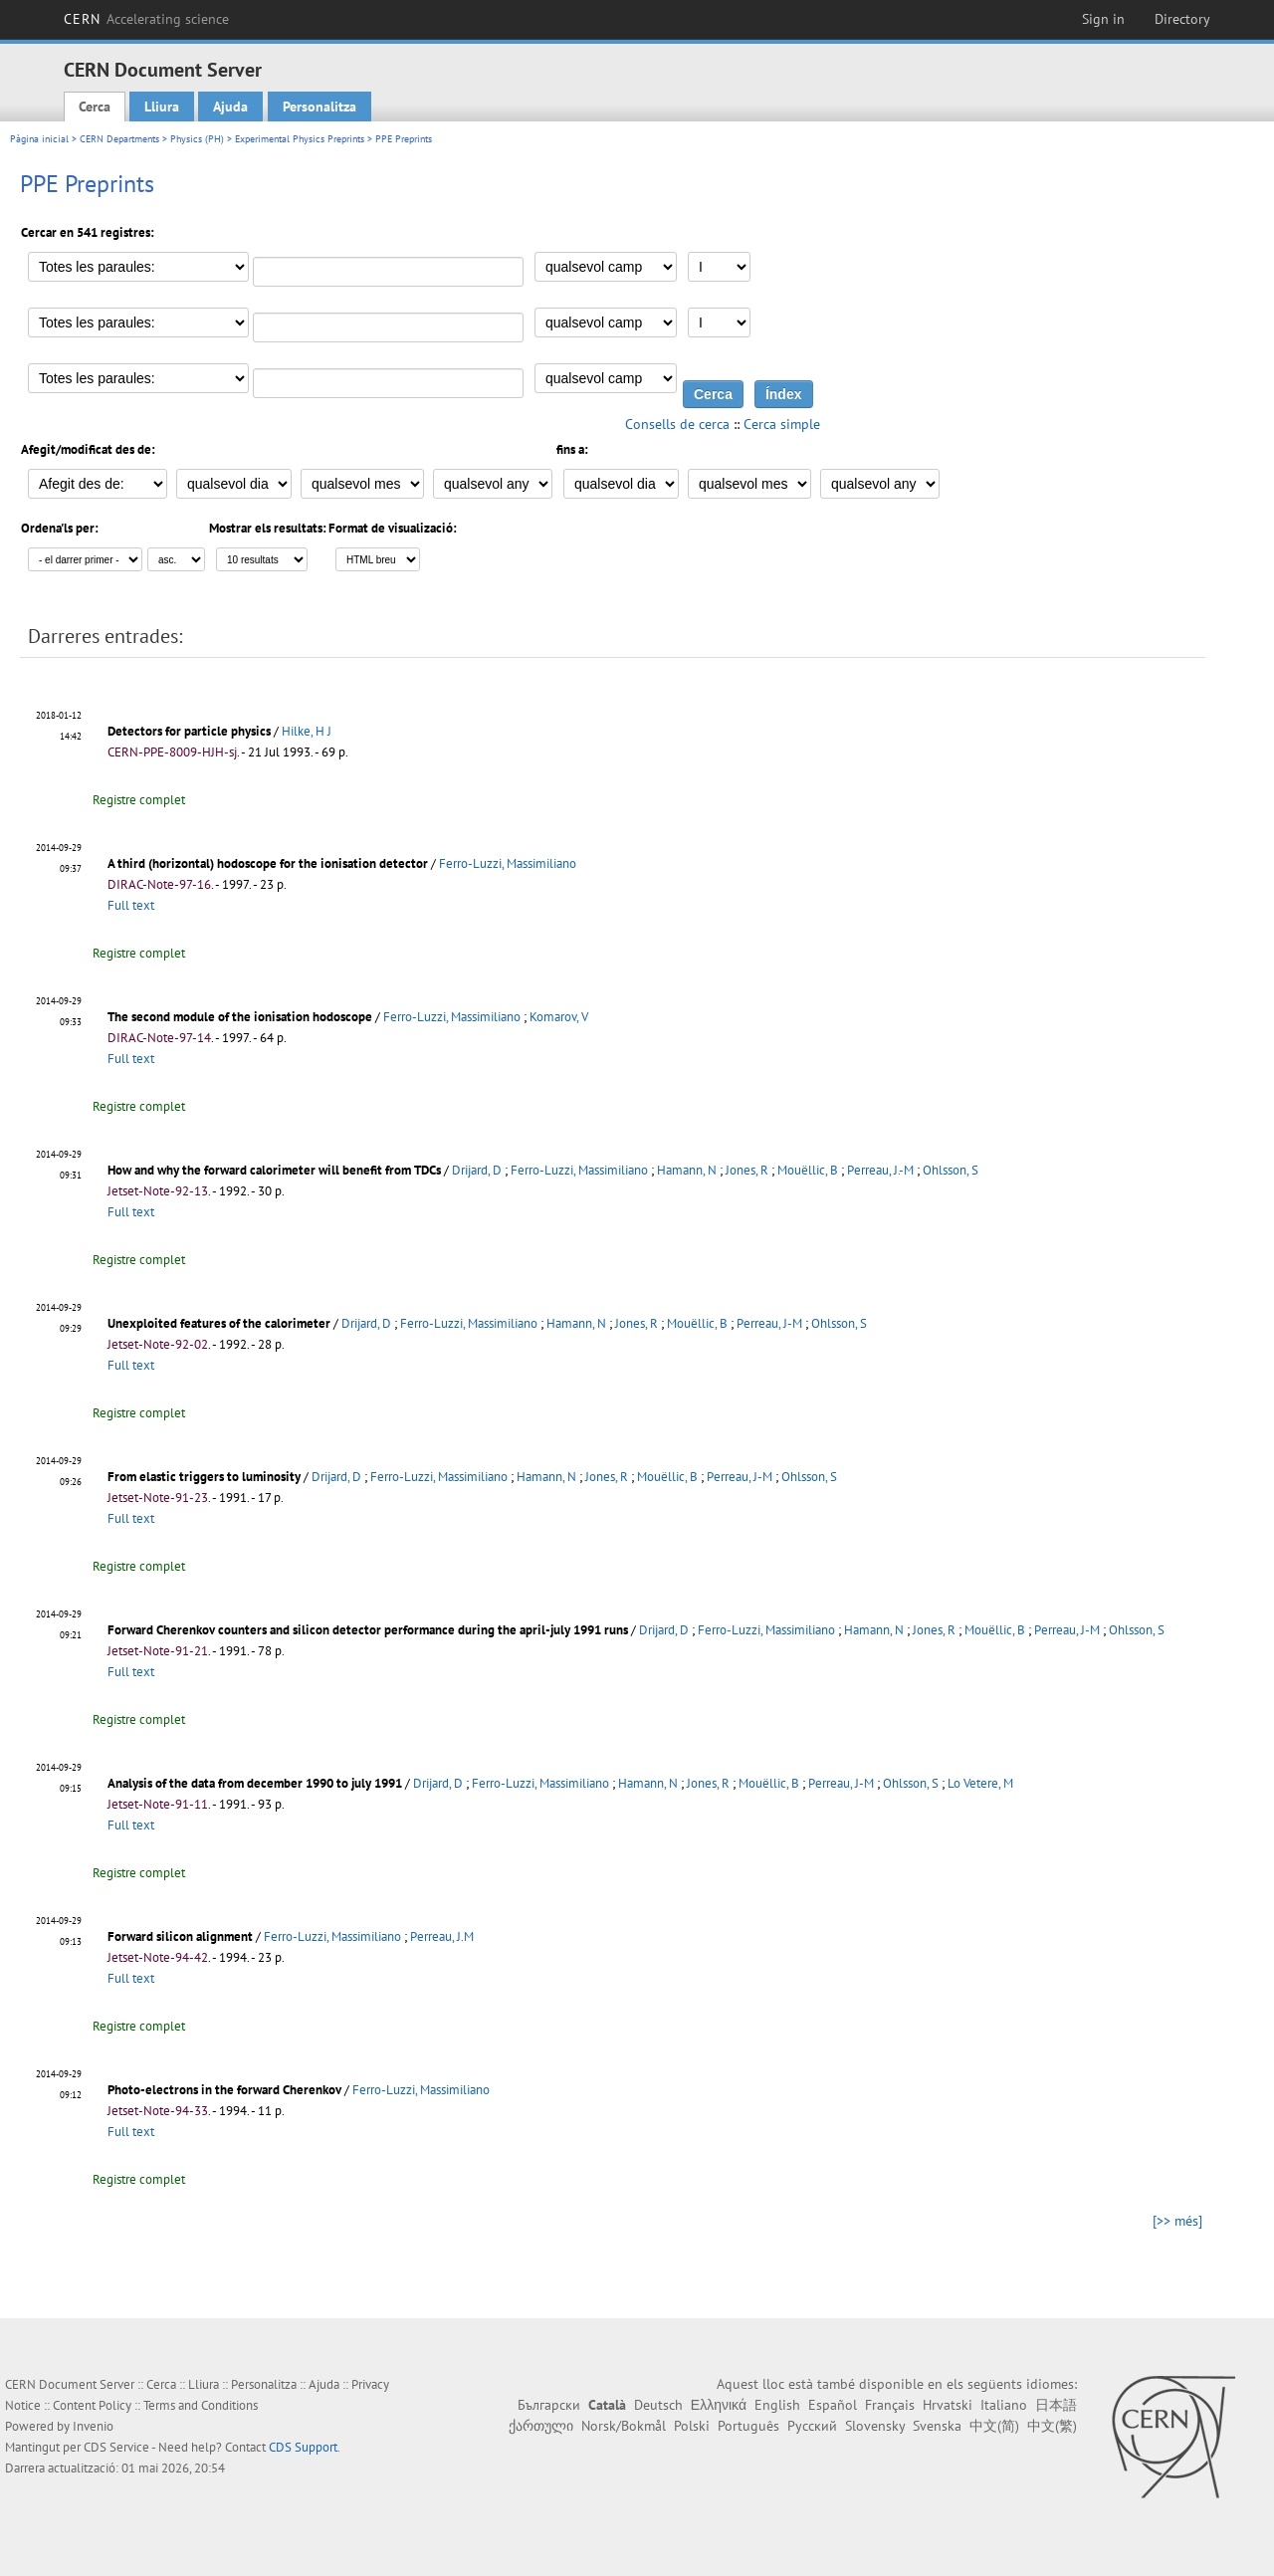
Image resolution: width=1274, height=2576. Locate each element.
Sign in (1103, 19)
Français (890, 2405)
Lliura (161, 106)
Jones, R (747, 1170)
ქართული (541, 2426)
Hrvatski (947, 2405)
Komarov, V (559, 1016)
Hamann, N (687, 1170)
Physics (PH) (197, 138)
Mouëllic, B (807, 1170)
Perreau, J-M (769, 1323)
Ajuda (230, 106)
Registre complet (139, 799)
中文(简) (994, 2426)
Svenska (937, 2426)
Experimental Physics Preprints (299, 138)
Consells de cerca (677, 424)
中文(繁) (1052, 2426)
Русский (812, 2426)
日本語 (1056, 2405)
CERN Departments (119, 138)
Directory (1182, 19)
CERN (146, 19)
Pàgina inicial (39, 138)
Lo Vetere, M (980, 1783)
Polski (692, 2426)
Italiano (1003, 2405)
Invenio (93, 2426)
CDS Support (303, 2447)
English (777, 2405)
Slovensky (875, 2426)
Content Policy (92, 2405)
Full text (130, 905)
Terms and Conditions (200, 2405)
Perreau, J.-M (880, 1170)
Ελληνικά (718, 2405)
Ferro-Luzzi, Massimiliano (507, 863)
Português (748, 2426)
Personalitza (319, 106)
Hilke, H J (306, 731)
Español (832, 2405)
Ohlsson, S (950, 1170)
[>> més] (1177, 2221)
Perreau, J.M (442, 1936)
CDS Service (116, 2447)
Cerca (94, 106)
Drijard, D (477, 1170)
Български (549, 2405)
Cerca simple (781, 424)
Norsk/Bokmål (623, 2426)
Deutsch (658, 2405)
